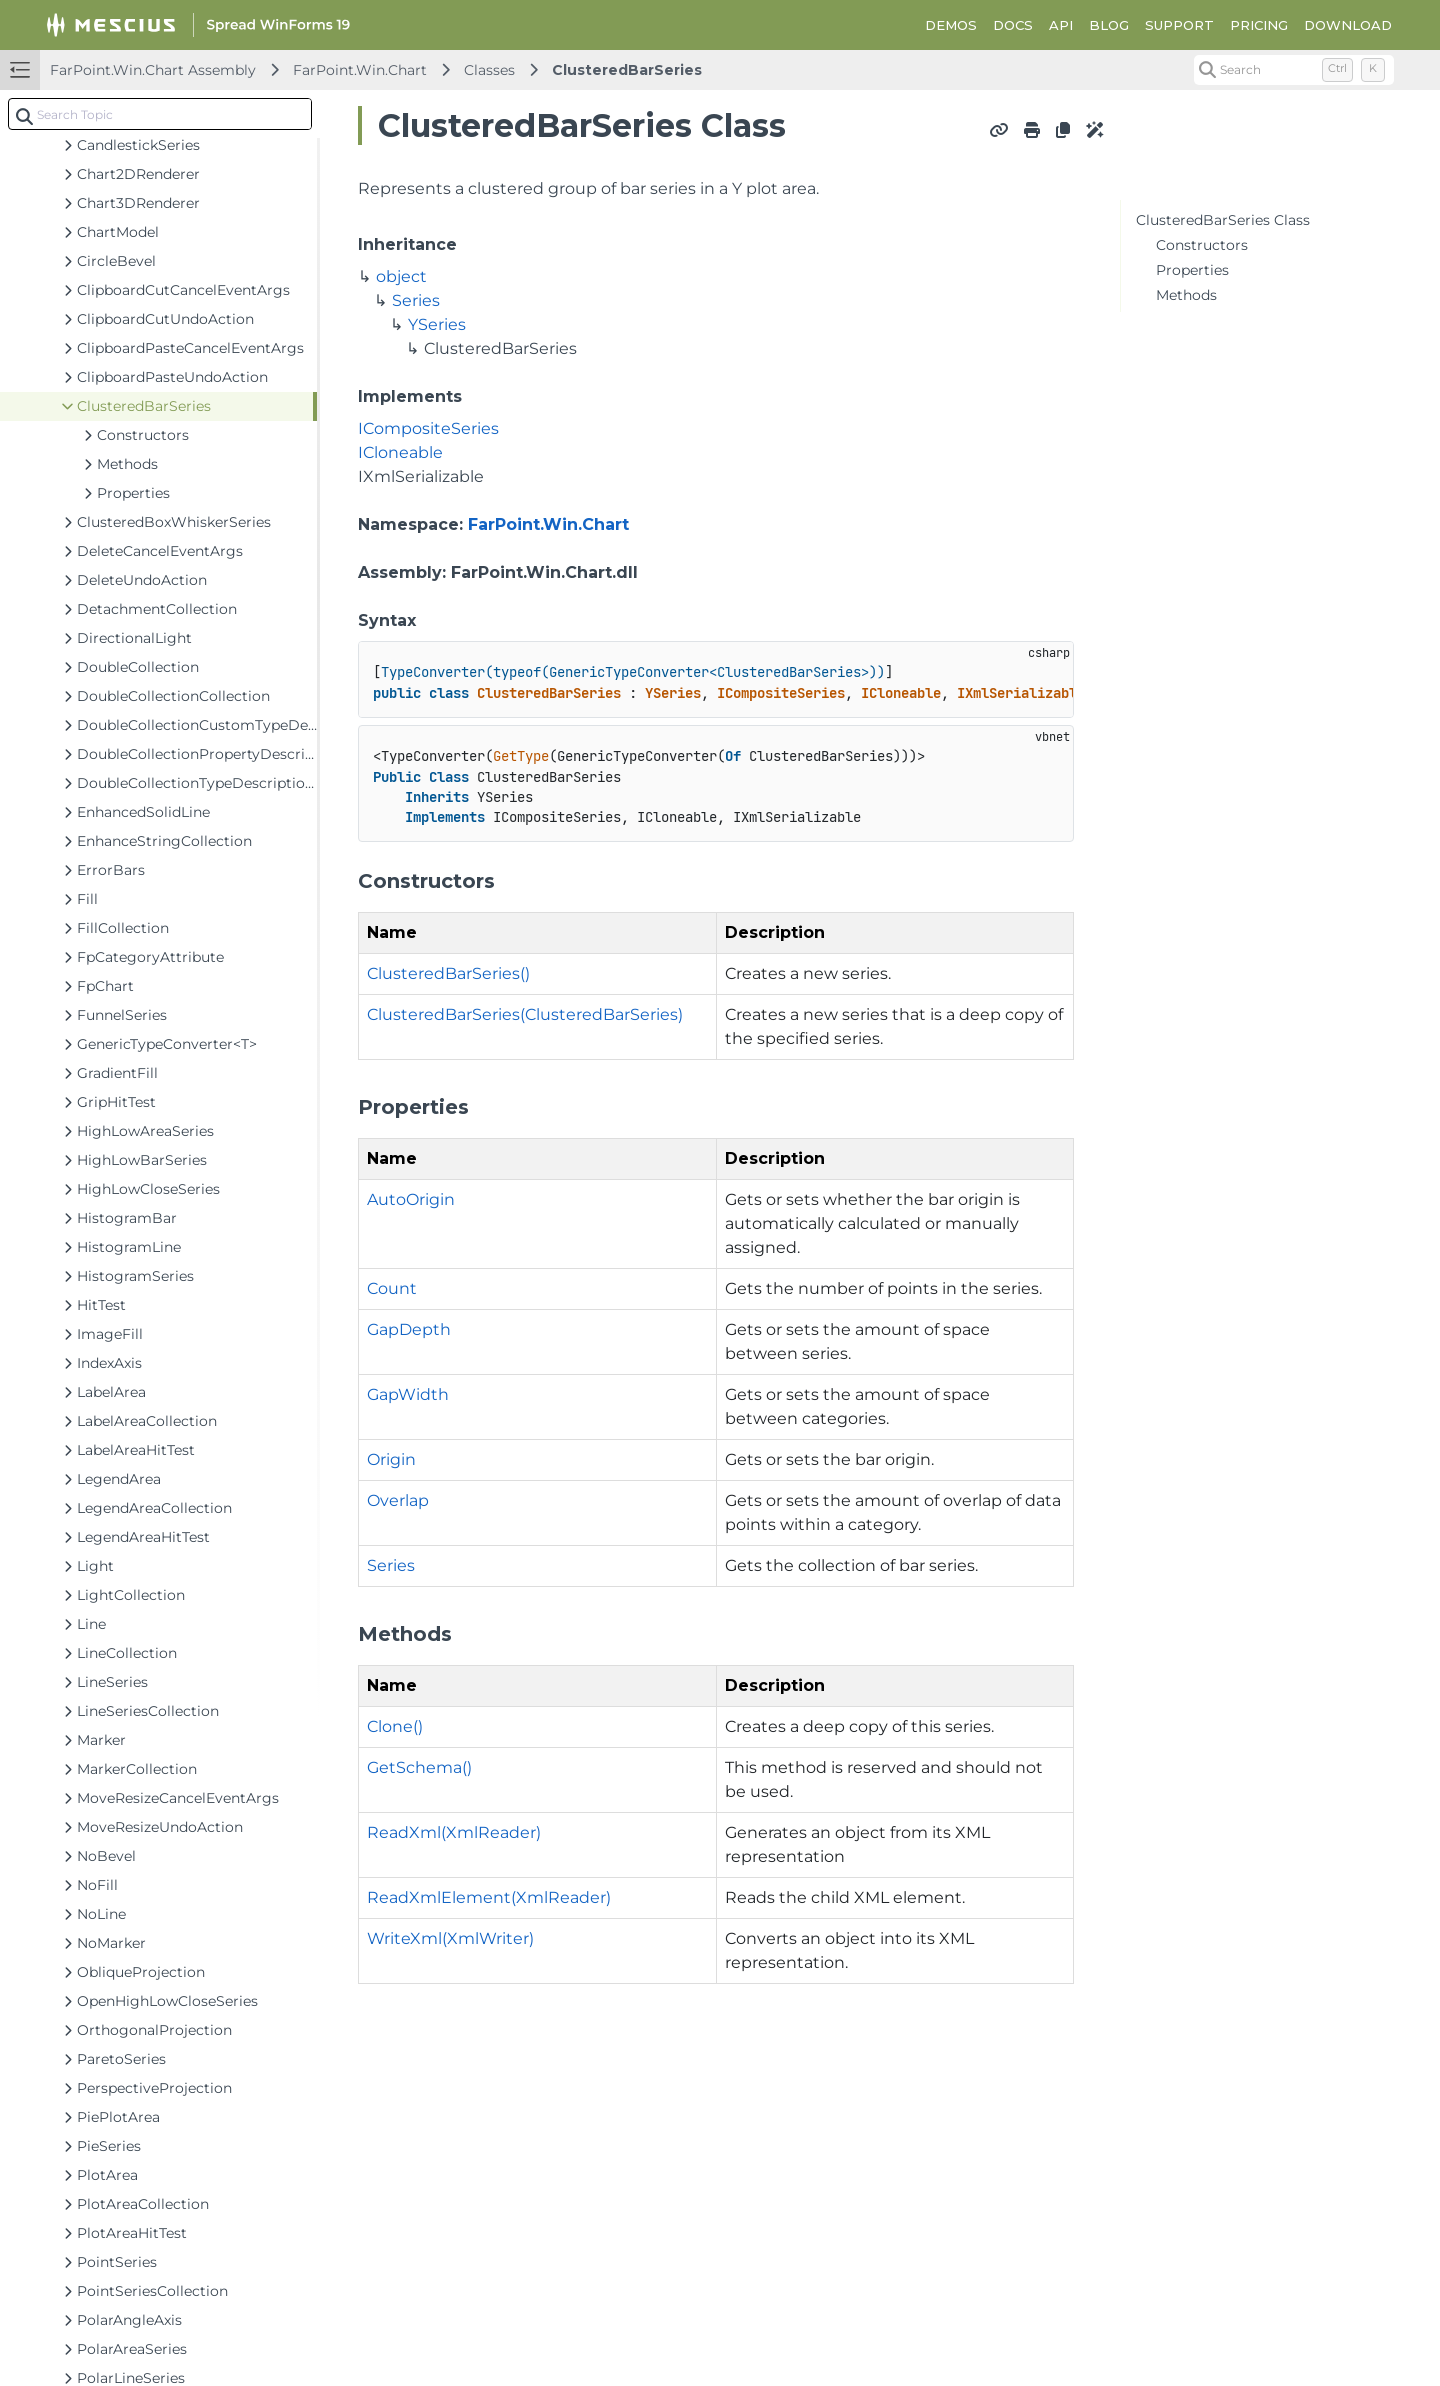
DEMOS (951, 25)
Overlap (398, 1500)
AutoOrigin (411, 1199)
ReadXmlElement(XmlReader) (489, 1897)
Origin (391, 1459)
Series (416, 300)
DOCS (1013, 25)
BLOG (1109, 25)
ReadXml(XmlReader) (454, 1832)
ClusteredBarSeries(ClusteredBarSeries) (525, 1014)
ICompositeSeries (428, 428)
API (1061, 25)
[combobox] (160, 114)
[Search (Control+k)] (1294, 70)
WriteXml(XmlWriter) (450, 1938)
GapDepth (409, 1329)
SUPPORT (1179, 25)
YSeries (437, 324)
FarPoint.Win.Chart (360, 70)
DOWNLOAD (1348, 25)
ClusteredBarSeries (627, 70)
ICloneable (400, 452)
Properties (1192, 270)
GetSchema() (419, 1767)
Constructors (1202, 245)
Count (392, 1288)
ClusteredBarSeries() (448, 973)
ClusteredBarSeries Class (1223, 220)
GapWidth (408, 1394)
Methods (1186, 295)
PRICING (1259, 25)
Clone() (395, 1726)
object (401, 276)
